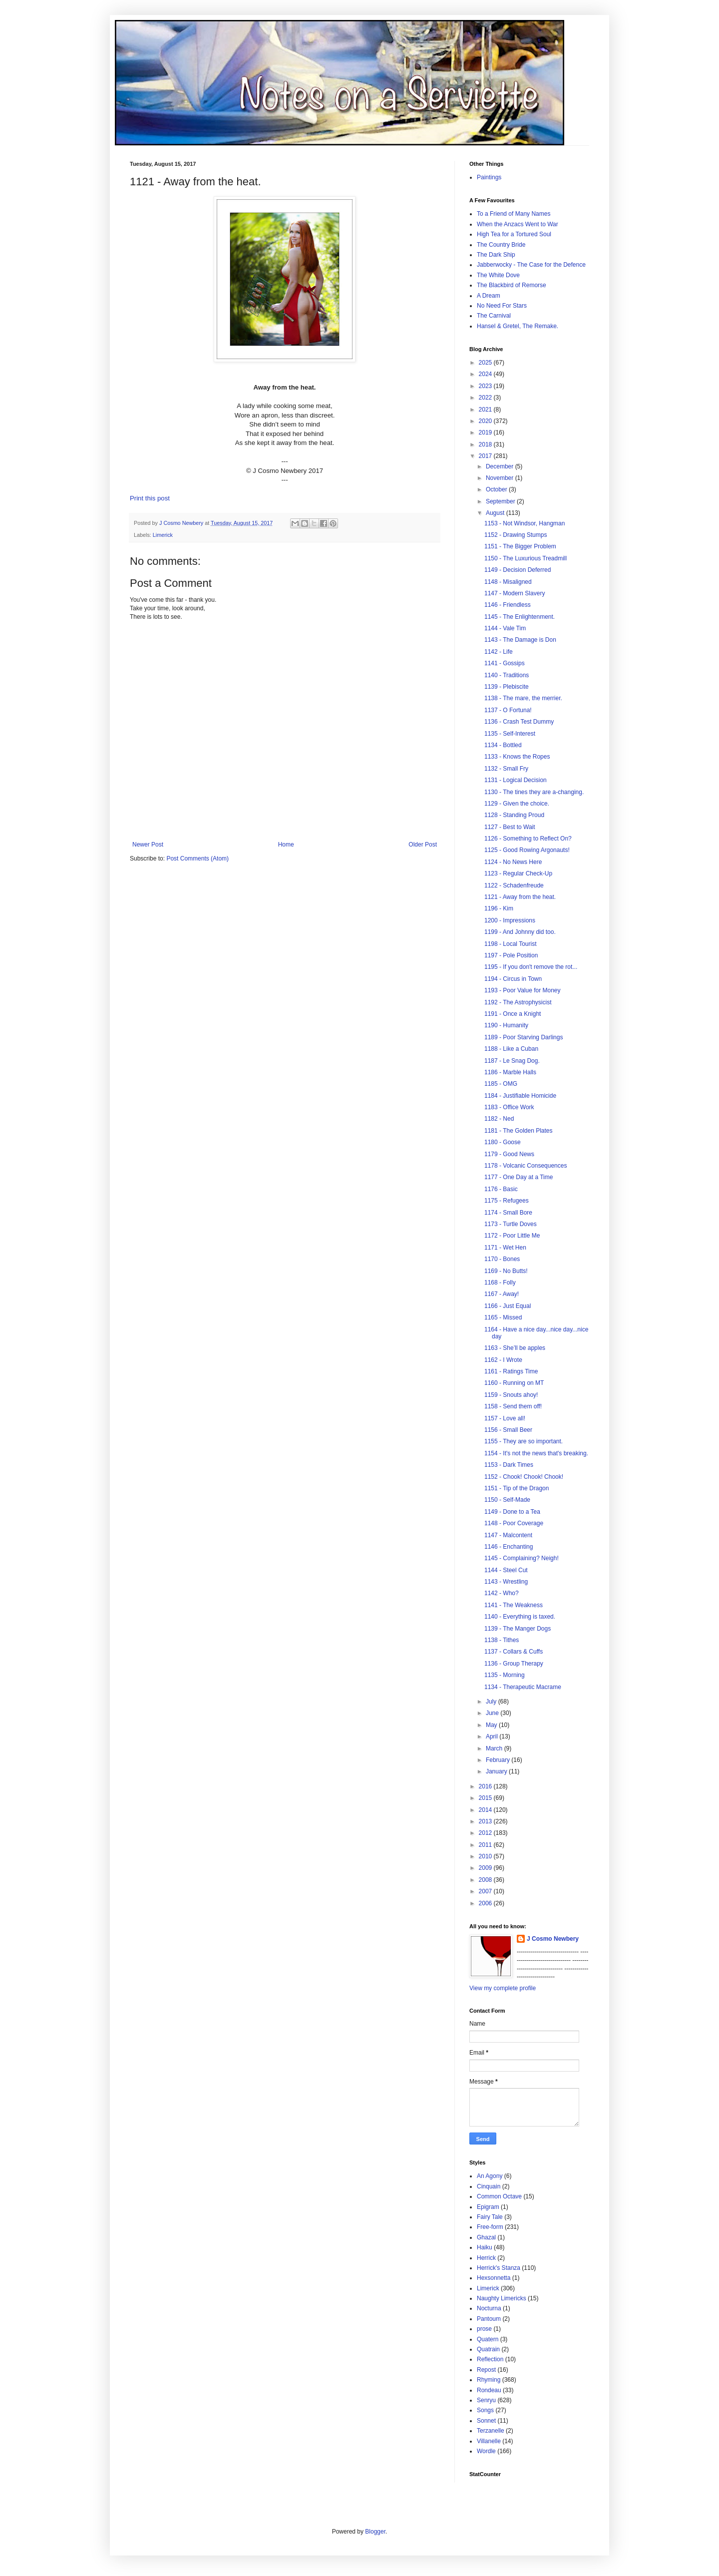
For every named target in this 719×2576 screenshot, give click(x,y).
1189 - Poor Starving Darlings (523, 1037)
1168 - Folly (500, 1282)
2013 (486, 1821)
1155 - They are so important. (523, 1441)
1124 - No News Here (513, 862)
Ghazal (486, 2237)
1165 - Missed (503, 1317)
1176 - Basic (501, 1189)
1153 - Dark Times (508, 1464)
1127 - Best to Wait (509, 827)
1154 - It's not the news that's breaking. (536, 1453)
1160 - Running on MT (514, 1382)
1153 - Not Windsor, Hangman (524, 523)
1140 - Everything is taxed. (519, 1616)
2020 (486, 421)
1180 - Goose (502, 1142)
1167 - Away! (501, 1293)
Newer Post (147, 844)
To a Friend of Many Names (513, 213)
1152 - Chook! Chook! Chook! (523, 1476)
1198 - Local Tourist (510, 943)
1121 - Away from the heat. (520, 896)
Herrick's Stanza (498, 2267)
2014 (486, 1809)
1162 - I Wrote (503, 1359)
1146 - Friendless (507, 604)
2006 (486, 1903)
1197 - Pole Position (511, 955)
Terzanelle (490, 2430)
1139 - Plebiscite (506, 686)
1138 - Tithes (501, 1640)
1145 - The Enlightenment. (519, 616)
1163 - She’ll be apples (514, 1347)
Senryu (486, 2400)
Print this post (150, 498)
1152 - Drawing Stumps (515, 534)
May (492, 1724)
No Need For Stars (502, 305)
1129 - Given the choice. (516, 803)
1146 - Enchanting (508, 1546)
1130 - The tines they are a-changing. (534, 792)
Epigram (488, 2206)
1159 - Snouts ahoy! (511, 1394)
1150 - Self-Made (507, 1499)
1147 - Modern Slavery (514, 593)
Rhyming (488, 2379)
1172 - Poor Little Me (512, 1235)
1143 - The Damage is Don (520, 639)
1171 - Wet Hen (505, 1247)
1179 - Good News (509, 1154)
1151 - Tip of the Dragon (516, 1488)
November (500, 477)
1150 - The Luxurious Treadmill (525, 558)
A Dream (488, 295)
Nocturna (489, 2308)
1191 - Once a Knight (512, 1013)
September (501, 501)
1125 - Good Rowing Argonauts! (527, 850)
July (492, 1701)
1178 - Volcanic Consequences (525, 1165)
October (497, 489)
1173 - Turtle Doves (510, 1224)
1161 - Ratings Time (511, 1371)
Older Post (422, 844)
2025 (486, 362)
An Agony (489, 2175)
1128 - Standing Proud (514, 815)
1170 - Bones (502, 1259)
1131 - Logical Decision (515, 780)
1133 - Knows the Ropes (517, 756)
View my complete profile (502, 1988)
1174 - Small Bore (508, 1212)
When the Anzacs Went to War (517, 224)
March (495, 1748)
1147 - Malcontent (508, 1535)
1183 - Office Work (509, 1107)
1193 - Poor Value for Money (522, 990)
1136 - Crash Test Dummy (519, 721)
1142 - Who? (501, 1593)
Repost (486, 2369)
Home (286, 844)
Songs (485, 2410)
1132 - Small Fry (506, 768)
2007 (486, 1891)
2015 (486, 1797)
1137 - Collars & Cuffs (513, 1651)
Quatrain (488, 2349)
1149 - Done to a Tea (512, 1511)
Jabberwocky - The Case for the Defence (531, 264)
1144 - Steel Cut (506, 1570)
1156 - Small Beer (508, 1429)
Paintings (489, 177)
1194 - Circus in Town (513, 978)
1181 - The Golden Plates (518, 1130)
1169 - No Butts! (506, 1271)
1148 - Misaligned (508, 581)
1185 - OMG (500, 1083)
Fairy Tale (490, 2216)
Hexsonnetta (493, 2277)
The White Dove (498, 275)
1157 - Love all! (504, 1418)
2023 (486, 386)
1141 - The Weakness (513, 1605)
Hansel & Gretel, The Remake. (517, 326)
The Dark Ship (496, 254)
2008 (486, 1879)
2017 (486, 455)
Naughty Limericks (501, 2298)
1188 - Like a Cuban (511, 1048)
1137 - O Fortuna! (508, 710)
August (496, 512)
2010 (486, 1856)
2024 (486, 374)
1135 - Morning (504, 1675)
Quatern (487, 2339)
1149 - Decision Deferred (517, 569)
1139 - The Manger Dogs (517, 1628)
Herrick (486, 2257)
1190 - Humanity (506, 1025)
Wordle (486, 2451)
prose (484, 2328)
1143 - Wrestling (506, 1581)
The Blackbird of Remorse (511, 285)
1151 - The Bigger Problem (520, 546)
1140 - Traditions (506, 675)
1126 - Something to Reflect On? (528, 838)
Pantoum (489, 2318)
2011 (486, 1844)
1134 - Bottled (503, 745)
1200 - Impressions (509, 920)
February (498, 1759)
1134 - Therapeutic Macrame (522, 1687)
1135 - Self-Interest (509, 733)
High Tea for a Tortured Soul (514, 234)
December (500, 466)
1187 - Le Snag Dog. (512, 1060)
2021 (486, 409)
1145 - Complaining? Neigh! (521, 1558)
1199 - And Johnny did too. (520, 931)
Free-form (490, 2226)
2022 (486, 397)
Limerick (163, 535)
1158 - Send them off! (513, 1406)
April (492, 1736)
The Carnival (494, 315)
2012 (486, 1832)
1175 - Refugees (506, 1200)
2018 (486, 444)
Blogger (375, 2531)
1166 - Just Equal (507, 1305)
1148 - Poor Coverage (513, 1523)
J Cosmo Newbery (182, 523)
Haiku (484, 2247)
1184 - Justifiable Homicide (520, 1095)
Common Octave (499, 2196)
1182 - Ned (499, 1118)
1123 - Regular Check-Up (518, 873)
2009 (486, 1867)
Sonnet (486, 2420)
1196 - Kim (498, 908)
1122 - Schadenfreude (514, 885)
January (497, 1771)
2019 (486, 432)
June (493, 1713)
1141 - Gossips (504, 663)
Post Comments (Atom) (197, 858)
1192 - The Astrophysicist (518, 1002)
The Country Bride (501, 244)
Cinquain (488, 2186)
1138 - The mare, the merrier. (523, 698)
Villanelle (489, 2441)
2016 (486, 1786)
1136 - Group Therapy (513, 1663)
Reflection (490, 2359)
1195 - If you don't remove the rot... (530, 966)
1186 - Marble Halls (510, 1072)
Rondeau (489, 2390)
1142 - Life (498, 651)
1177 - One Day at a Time (518, 1177)
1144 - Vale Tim (505, 628)
